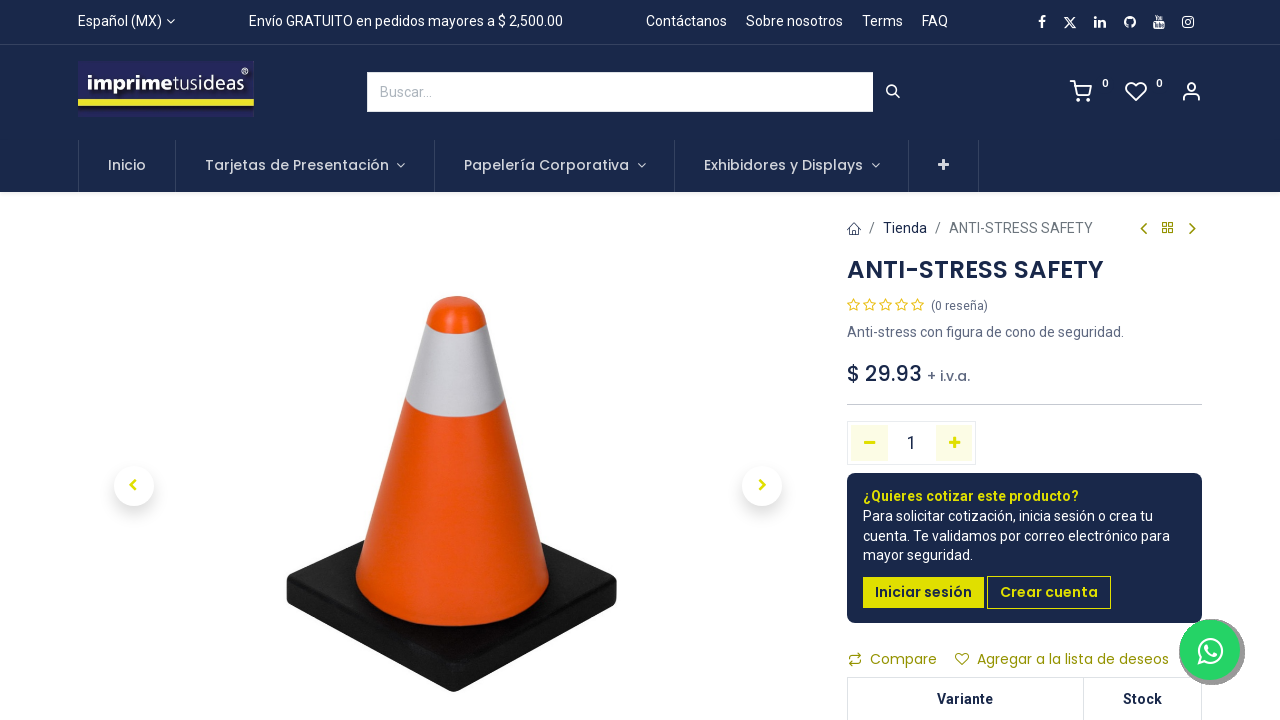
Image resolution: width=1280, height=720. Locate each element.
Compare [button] (892, 659)
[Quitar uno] (869, 443)
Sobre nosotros (794, 21)
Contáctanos (686, 21)
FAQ (935, 21)
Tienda (905, 228)
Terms (882, 21)
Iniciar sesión (923, 592)
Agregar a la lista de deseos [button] (1062, 659)
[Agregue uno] (954, 443)
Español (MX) (120, 21)
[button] (943, 166)
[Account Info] (1191, 94)
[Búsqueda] (893, 92)
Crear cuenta (1049, 592)
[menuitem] (127, 166)
